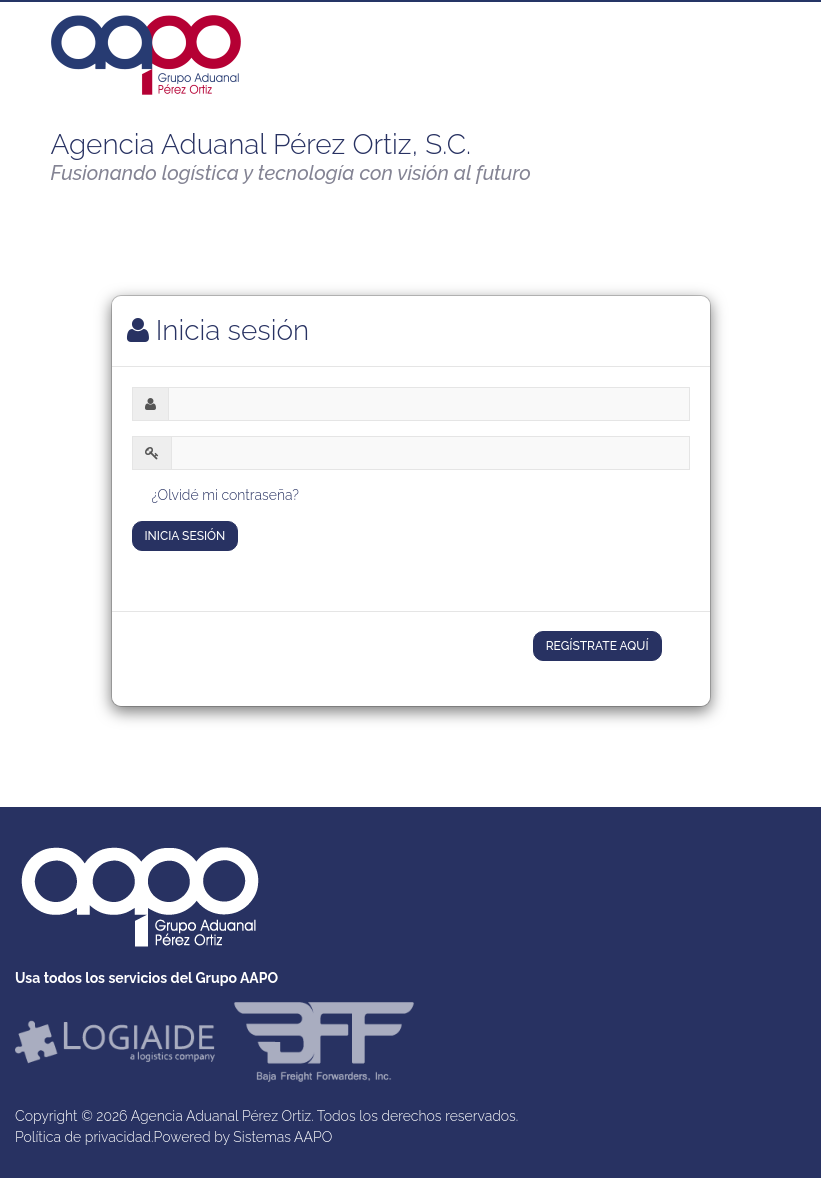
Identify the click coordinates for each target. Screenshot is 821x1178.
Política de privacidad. (84, 1137)
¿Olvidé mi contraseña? (225, 495)
